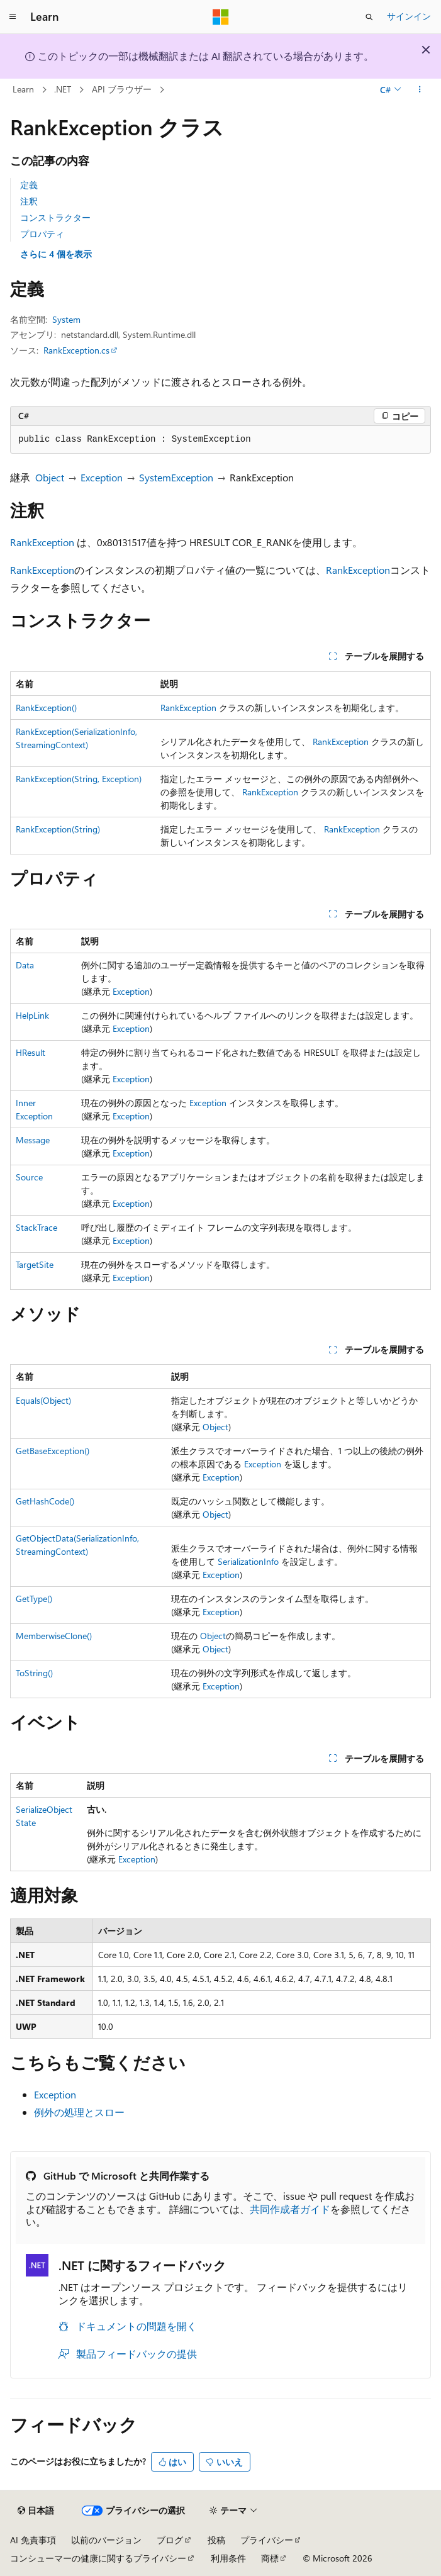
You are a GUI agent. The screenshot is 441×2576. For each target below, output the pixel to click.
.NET (62, 89)
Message (33, 1140)
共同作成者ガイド (290, 2208)
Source (29, 1177)
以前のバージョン (106, 2540)
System (66, 319)
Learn (23, 89)
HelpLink (32, 1015)
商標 (270, 2558)
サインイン (409, 16)
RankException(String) (58, 829)
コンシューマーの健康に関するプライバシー (98, 2558)
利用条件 (228, 2558)
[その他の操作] (420, 90)
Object (49, 477)
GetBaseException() (52, 1451)
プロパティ (42, 234)
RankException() (46, 708)
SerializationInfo (248, 1561)
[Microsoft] (221, 17)
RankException (42, 542)
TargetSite (34, 1264)
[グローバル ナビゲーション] (12, 17)
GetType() (34, 1598)
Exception (102, 477)
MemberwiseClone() (54, 1636)
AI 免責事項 (33, 2540)
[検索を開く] (369, 17)
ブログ (170, 2540)
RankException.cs (76, 350)
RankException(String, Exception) (79, 779)
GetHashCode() (45, 1501)
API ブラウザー (122, 89)
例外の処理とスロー (79, 2112)
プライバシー (266, 2540)
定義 (29, 185)
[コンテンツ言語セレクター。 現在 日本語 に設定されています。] (36, 2510)
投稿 (216, 2540)
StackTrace (36, 1227)
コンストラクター (55, 217)
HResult (30, 1052)
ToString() (34, 1673)
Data (25, 965)
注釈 (29, 201)
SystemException (176, 477)
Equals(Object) (43, 1400)
